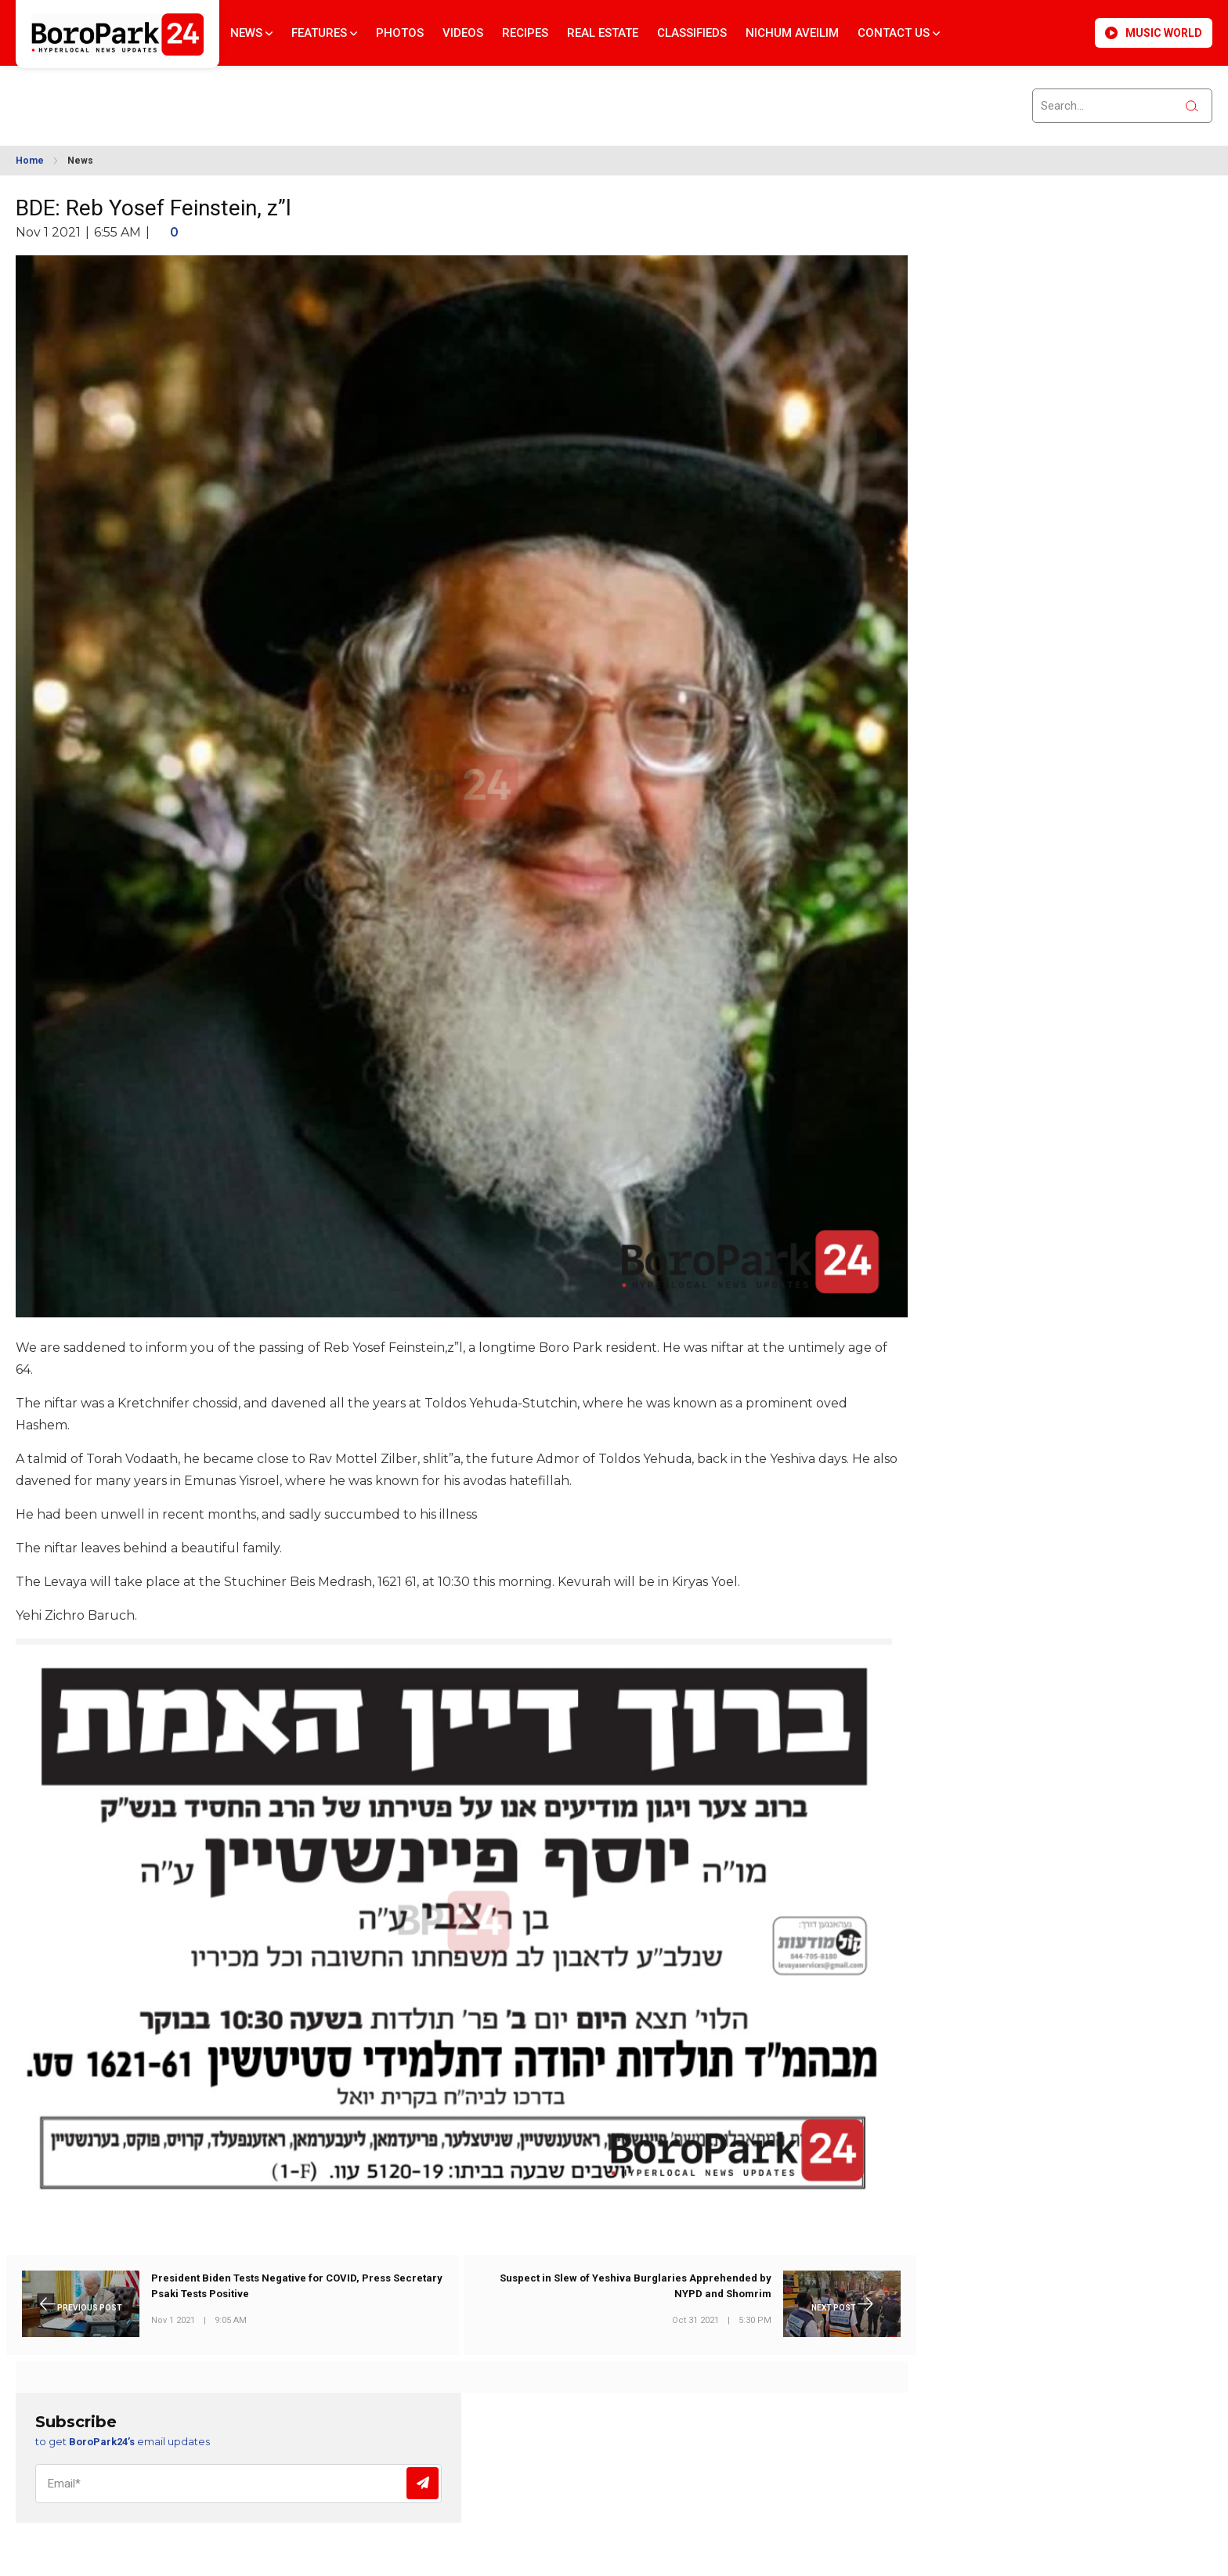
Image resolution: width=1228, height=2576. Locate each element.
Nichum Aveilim (792, 33)
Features (324, 33)
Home (30, 160)
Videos (462, 33)
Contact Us (899, 33)
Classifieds (692, 33)
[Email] (238, 2483)
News (251, 33)
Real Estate (602, 33)
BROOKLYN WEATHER (157, 96)
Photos (400, 33)
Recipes (525, 33)
